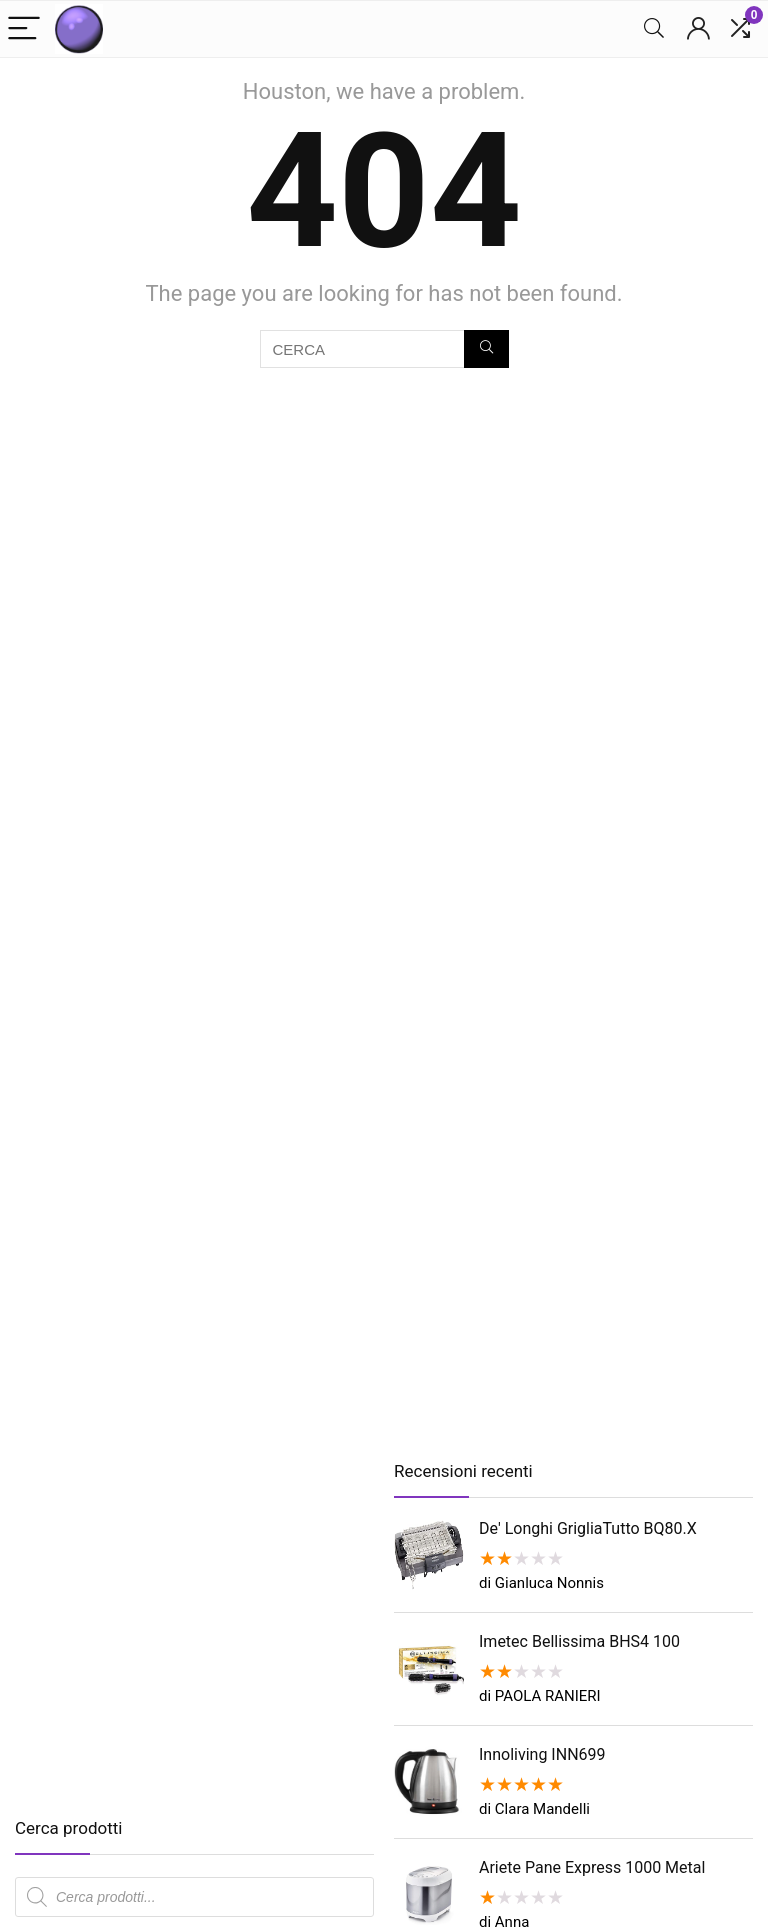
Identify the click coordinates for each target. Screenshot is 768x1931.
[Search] (654, 29)
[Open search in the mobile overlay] (194, 1897)
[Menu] (24, 29)
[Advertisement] (183, 1640)
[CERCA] (486, 349)
